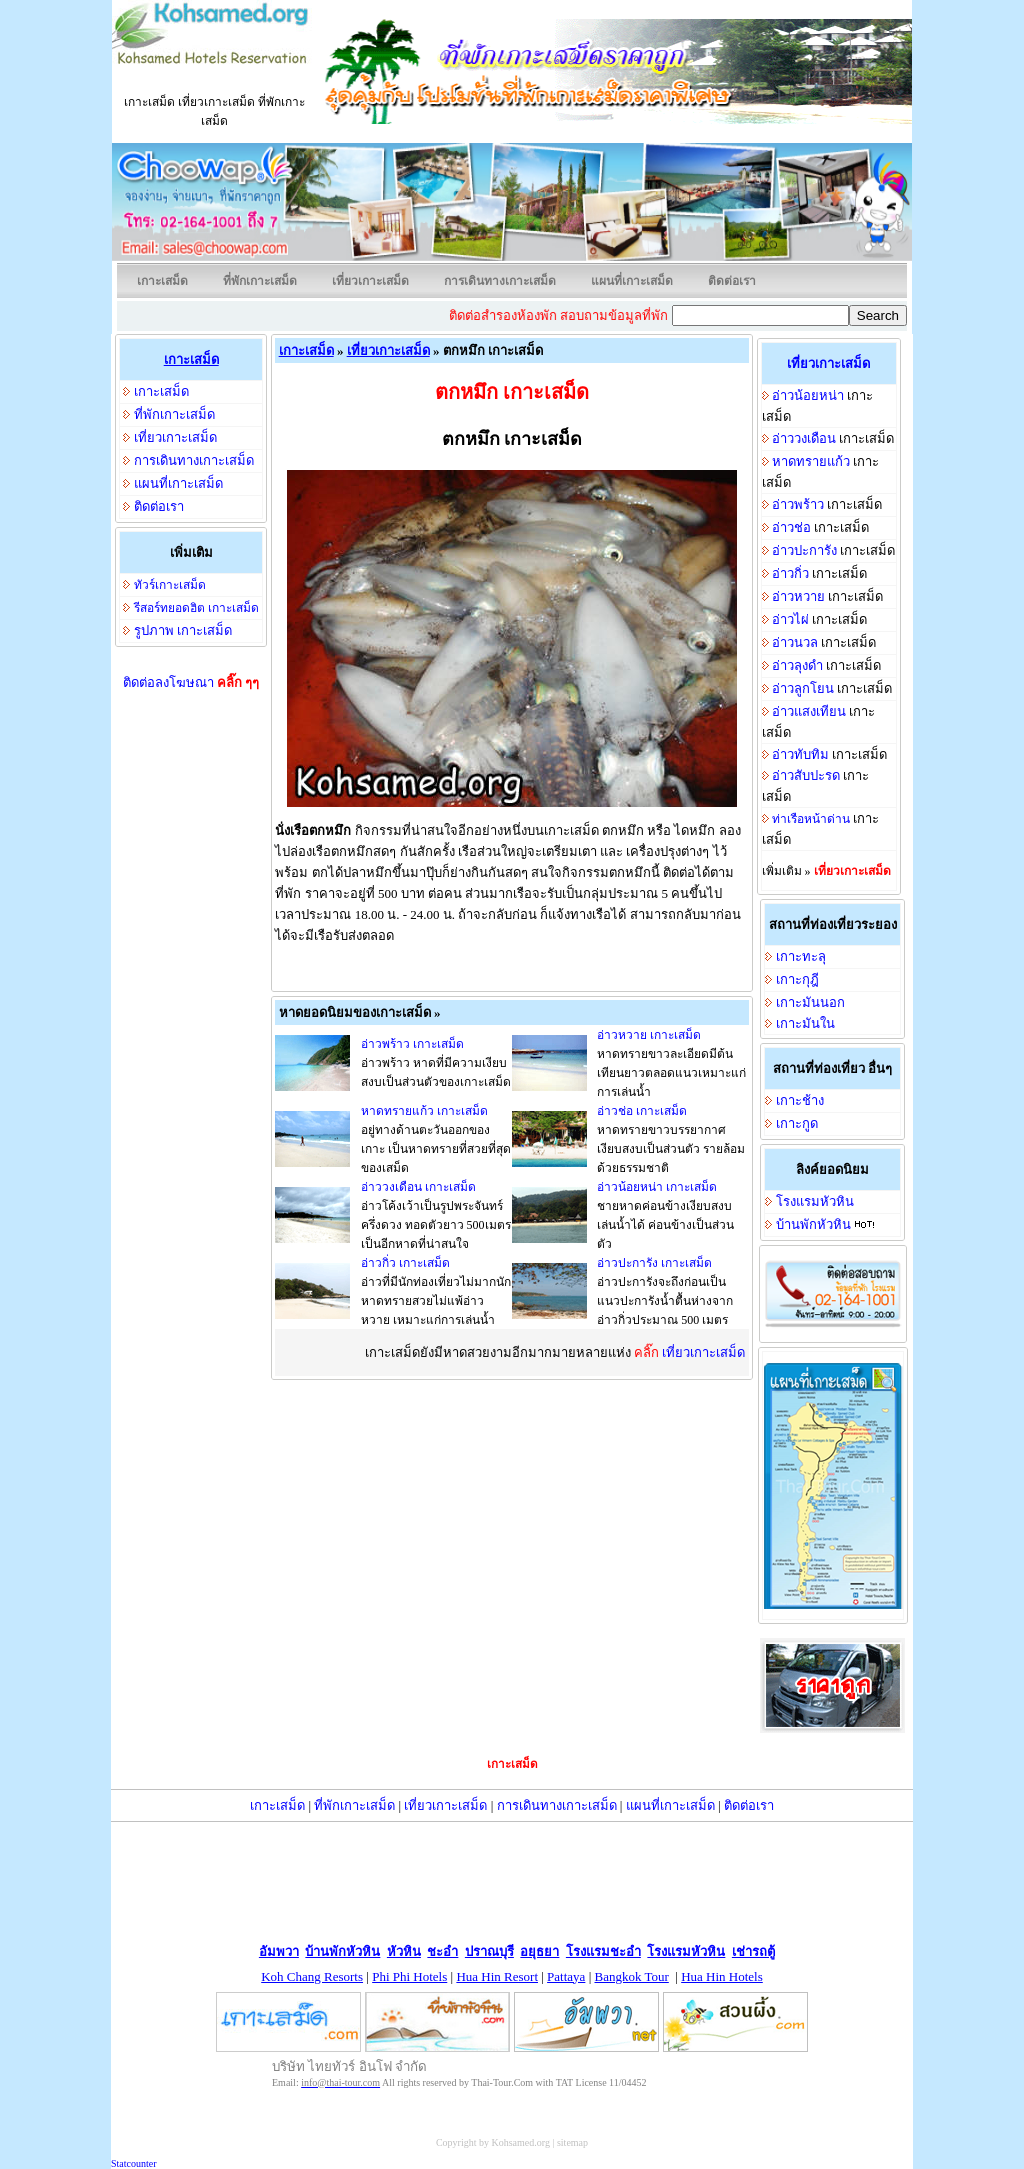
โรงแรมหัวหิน (815, 1201)
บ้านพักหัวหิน (813, 1224)
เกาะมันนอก (810, 1002)
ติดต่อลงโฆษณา (191, 682)
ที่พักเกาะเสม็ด (260, 281)
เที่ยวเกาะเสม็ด (370, 281)
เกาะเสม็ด (162, 281)
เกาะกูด (797, 1123)
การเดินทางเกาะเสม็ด (500, 281)
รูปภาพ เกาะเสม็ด (183, 630)
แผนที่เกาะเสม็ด (632, 281)
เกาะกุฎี (797, 979)
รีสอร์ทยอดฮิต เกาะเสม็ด (196, 608)
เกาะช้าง (800, 1100)
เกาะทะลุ (801, 956)
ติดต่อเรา (732, 281)
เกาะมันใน (805, 1023)
